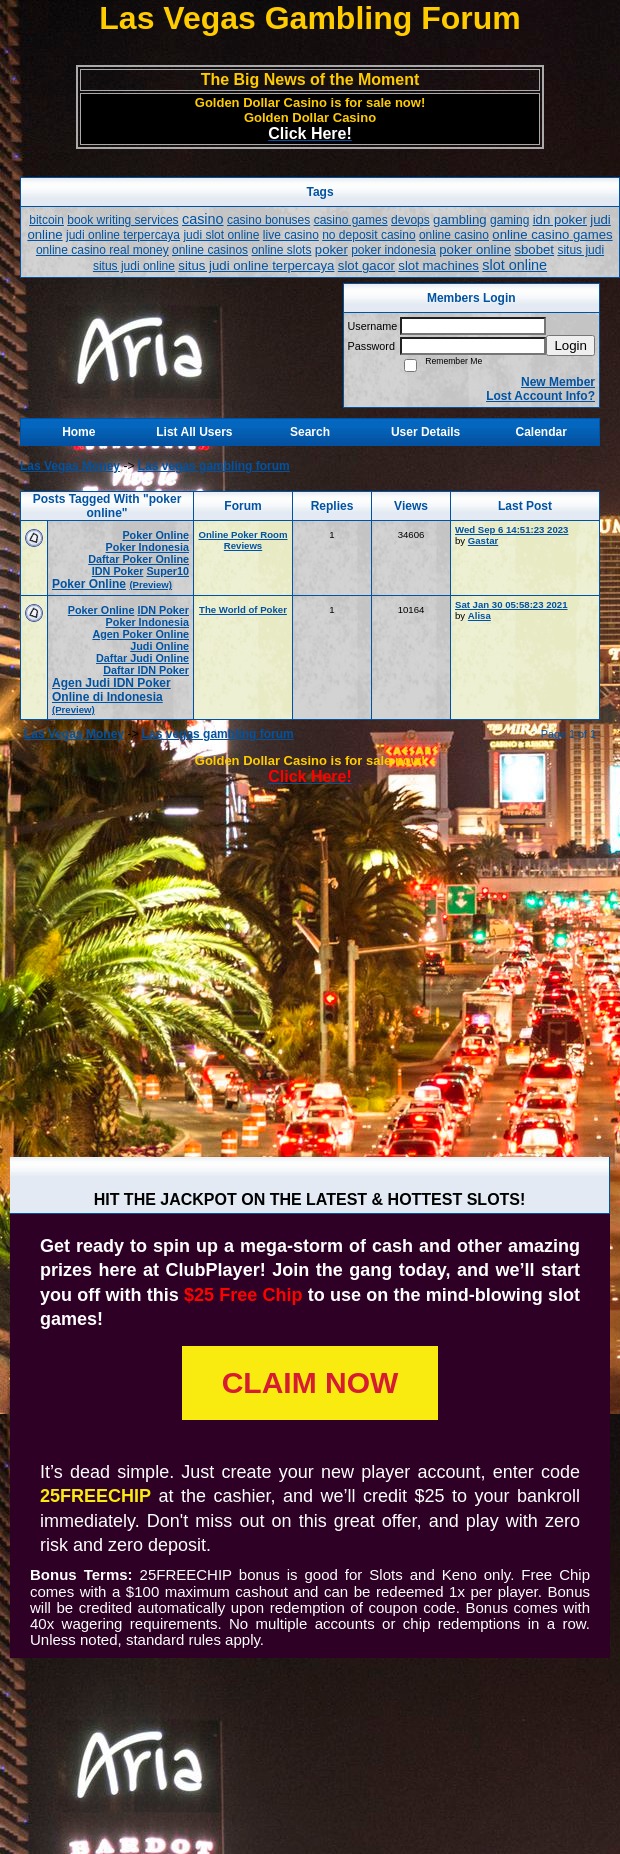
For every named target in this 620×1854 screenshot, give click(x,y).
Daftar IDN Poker (146, 670)
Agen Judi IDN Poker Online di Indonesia (111, 690)
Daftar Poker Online (138, 559)
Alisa (479, 615)
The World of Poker (243, 609)
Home (78, 432)
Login (570, 345)
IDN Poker (118, 571)
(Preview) (150, 584)
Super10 (167, 571)
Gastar (483, 540)
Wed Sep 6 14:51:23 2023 (511, 529)
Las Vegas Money (70, 466)
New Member (558, 382)
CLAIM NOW (310, 1382)
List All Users (194, 432)
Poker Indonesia (147, 547)
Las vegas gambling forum (214, 466)
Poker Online (155, 535)
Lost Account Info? (540, 396)
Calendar (541, 432)
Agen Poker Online (140, 634)
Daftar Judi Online (142, 658)
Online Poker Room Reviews (242, 540)
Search (310, 432)
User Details (425, 432)
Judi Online (159, 646)
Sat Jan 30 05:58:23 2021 (511, 604)
